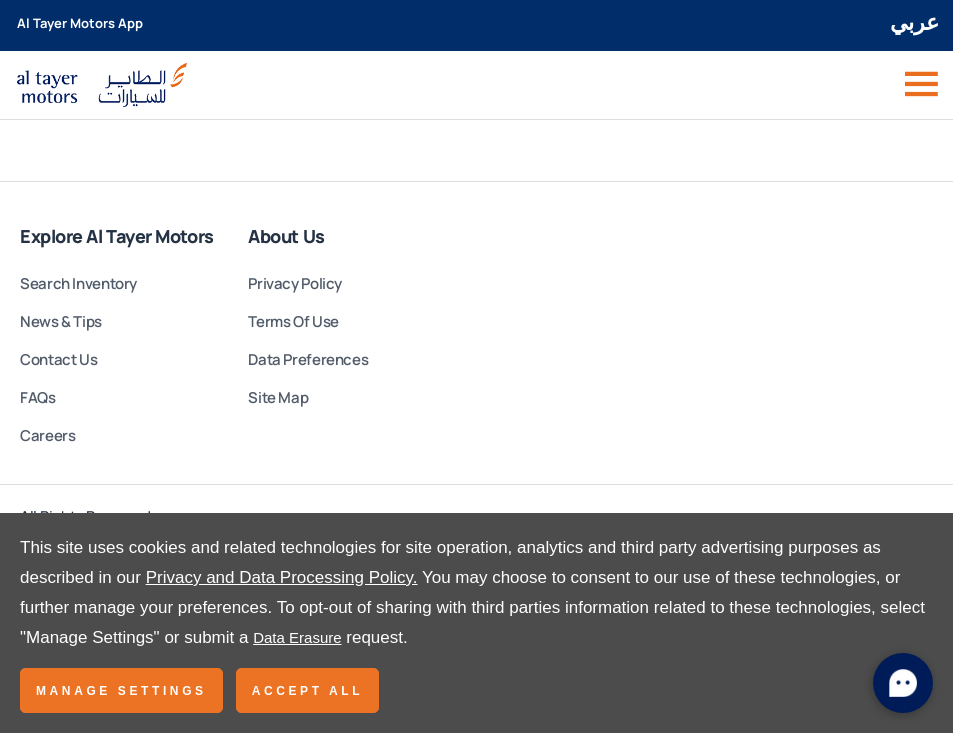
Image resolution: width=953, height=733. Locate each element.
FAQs (38, 397)
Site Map (278, 397)
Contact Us (58, 359)
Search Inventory (78, 283)
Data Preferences (308, 359)
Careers (47, 435)
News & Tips (61, 321)
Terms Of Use (293, 321)
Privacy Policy (295, 283)
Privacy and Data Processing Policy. (282, 577)
